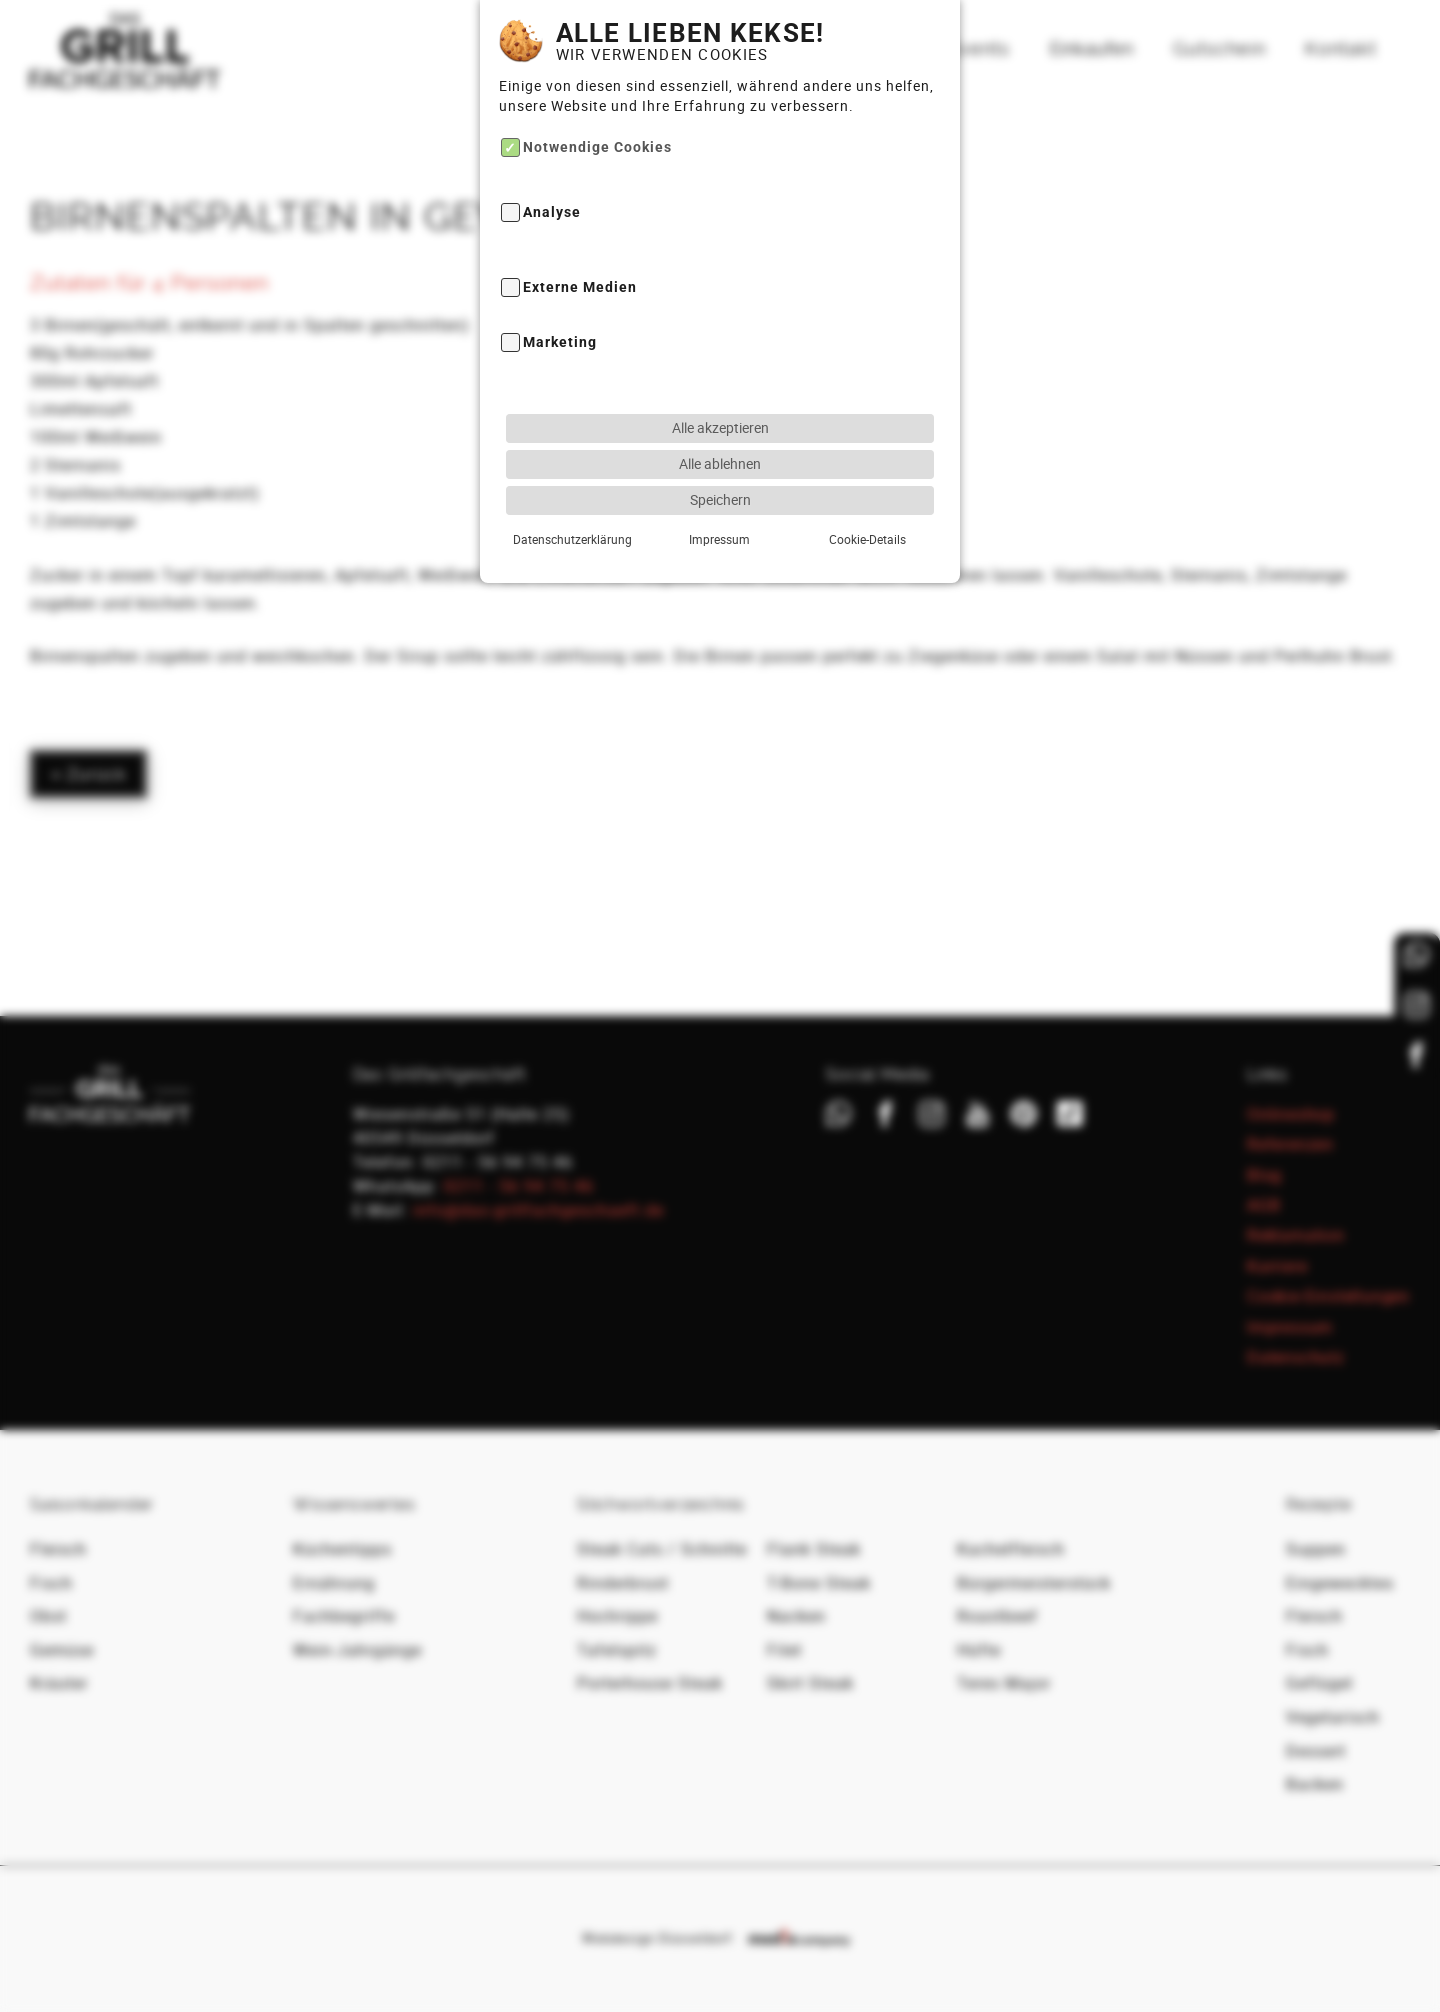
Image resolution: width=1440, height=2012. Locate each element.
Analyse (552, 165)
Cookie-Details (867, 492)
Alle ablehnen (720, 416)
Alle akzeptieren (720, 380)
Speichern (720, 452)
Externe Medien (580, 240)
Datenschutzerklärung (572, 492)
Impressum (719, 492)
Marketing (560, 295)
